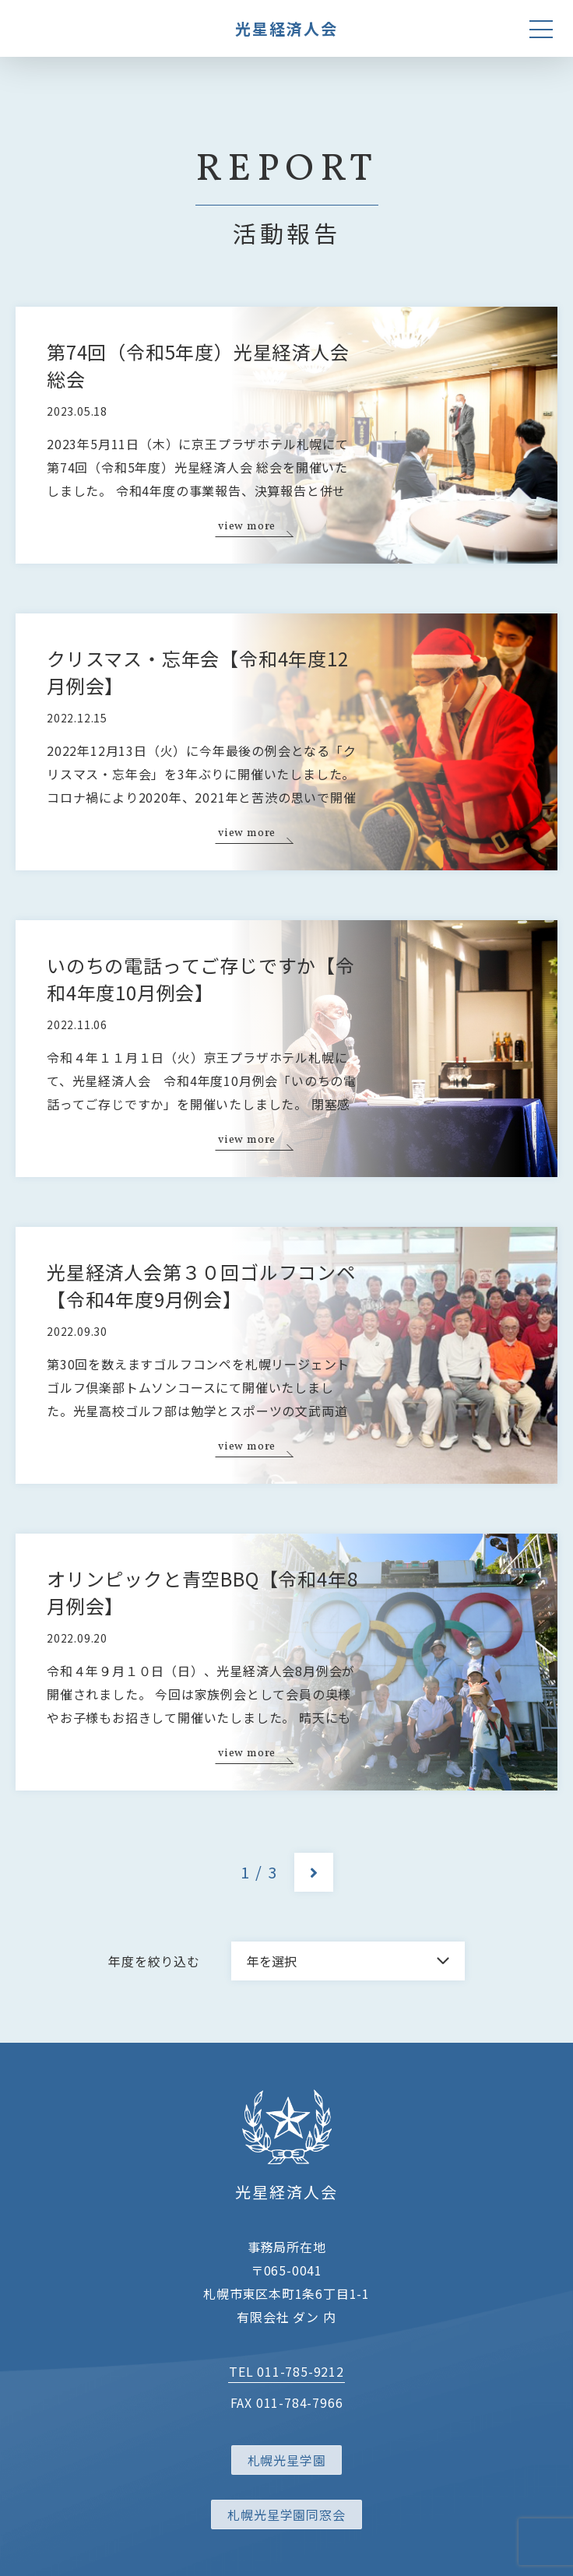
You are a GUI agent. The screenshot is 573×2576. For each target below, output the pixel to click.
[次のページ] (313, 1872)
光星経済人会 (286, 28)
